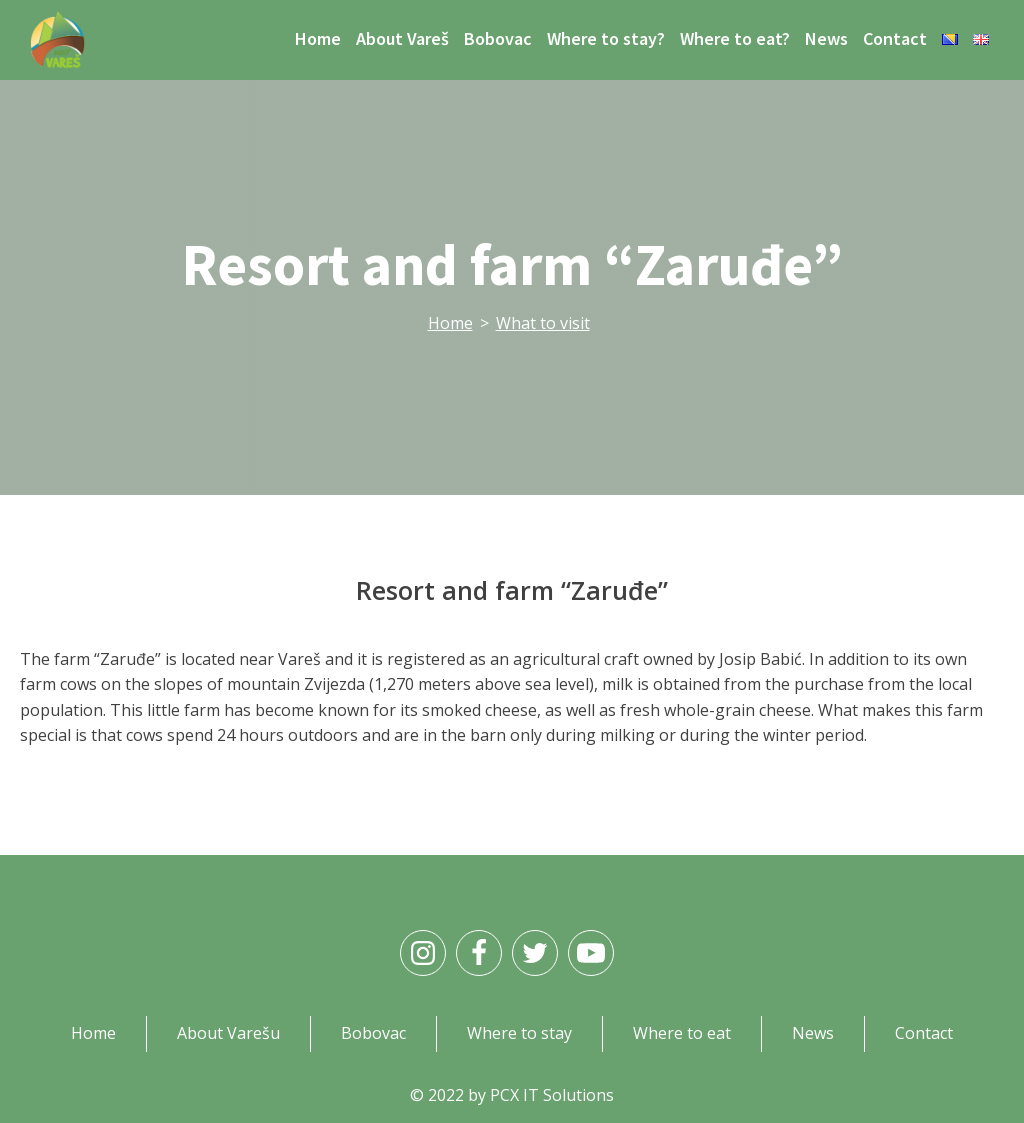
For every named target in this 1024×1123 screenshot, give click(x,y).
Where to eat (682, 1033)
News (826, 38)
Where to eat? (735, 38)
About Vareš (402, 38)
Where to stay (519, 1033)
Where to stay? (606, 38)
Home (318, 38)
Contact (895, 38)
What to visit (543, 323)
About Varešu (228, 1033)
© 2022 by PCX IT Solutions (512, 1095)
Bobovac (498, 38)
